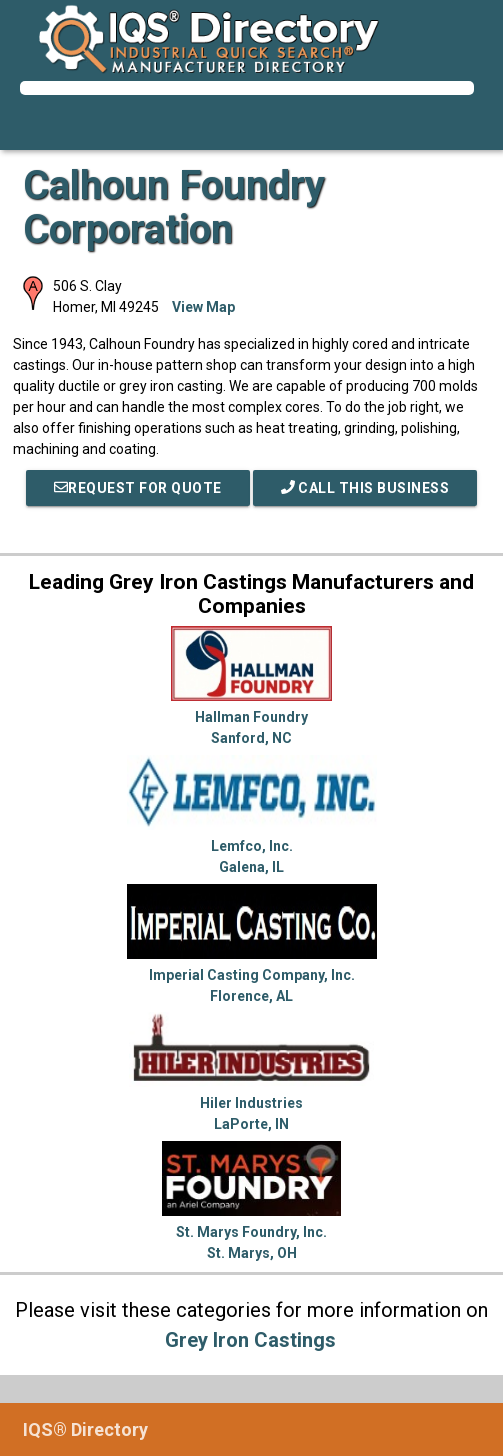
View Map (203, 307)
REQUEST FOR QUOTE (138, 488)
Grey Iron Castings (250, 1340)
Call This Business (365, 488)
